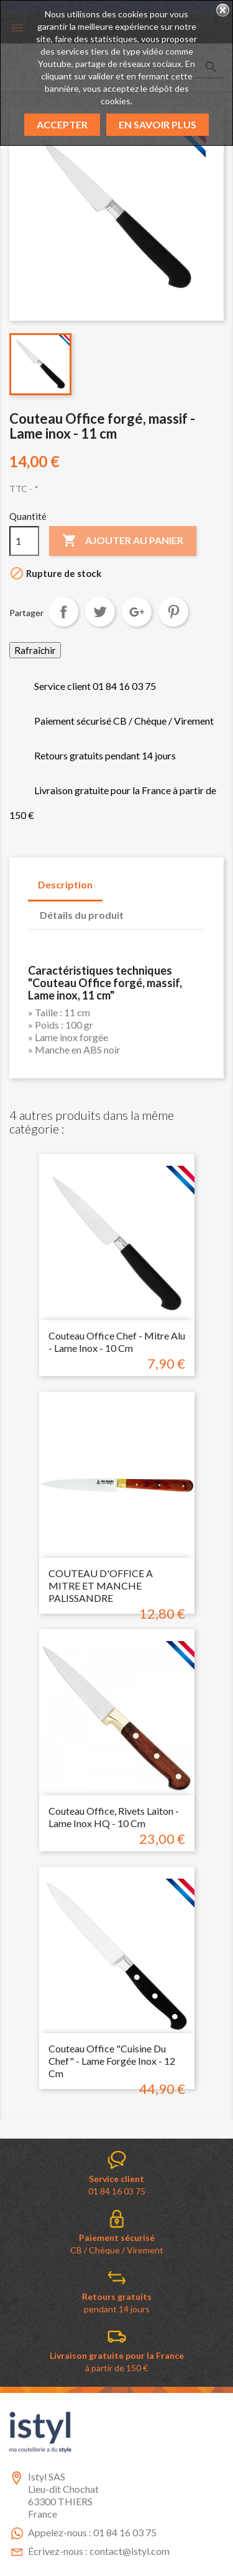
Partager (63, 612)
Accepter (62, 124)
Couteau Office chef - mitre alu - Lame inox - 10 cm (116, 1342)
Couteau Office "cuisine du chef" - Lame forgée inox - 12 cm (111, 2060)
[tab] (145, 909)
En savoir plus (157, 124)
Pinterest (173, 612)
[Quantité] (24, 541)
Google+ (137, 612)
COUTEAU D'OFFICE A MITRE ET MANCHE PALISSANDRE (100, 1585)
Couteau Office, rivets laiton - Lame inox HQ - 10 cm (113, 1817)
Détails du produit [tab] (82, 915)
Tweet (100, 612)
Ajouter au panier (122, 541)
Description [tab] (65, 884)
